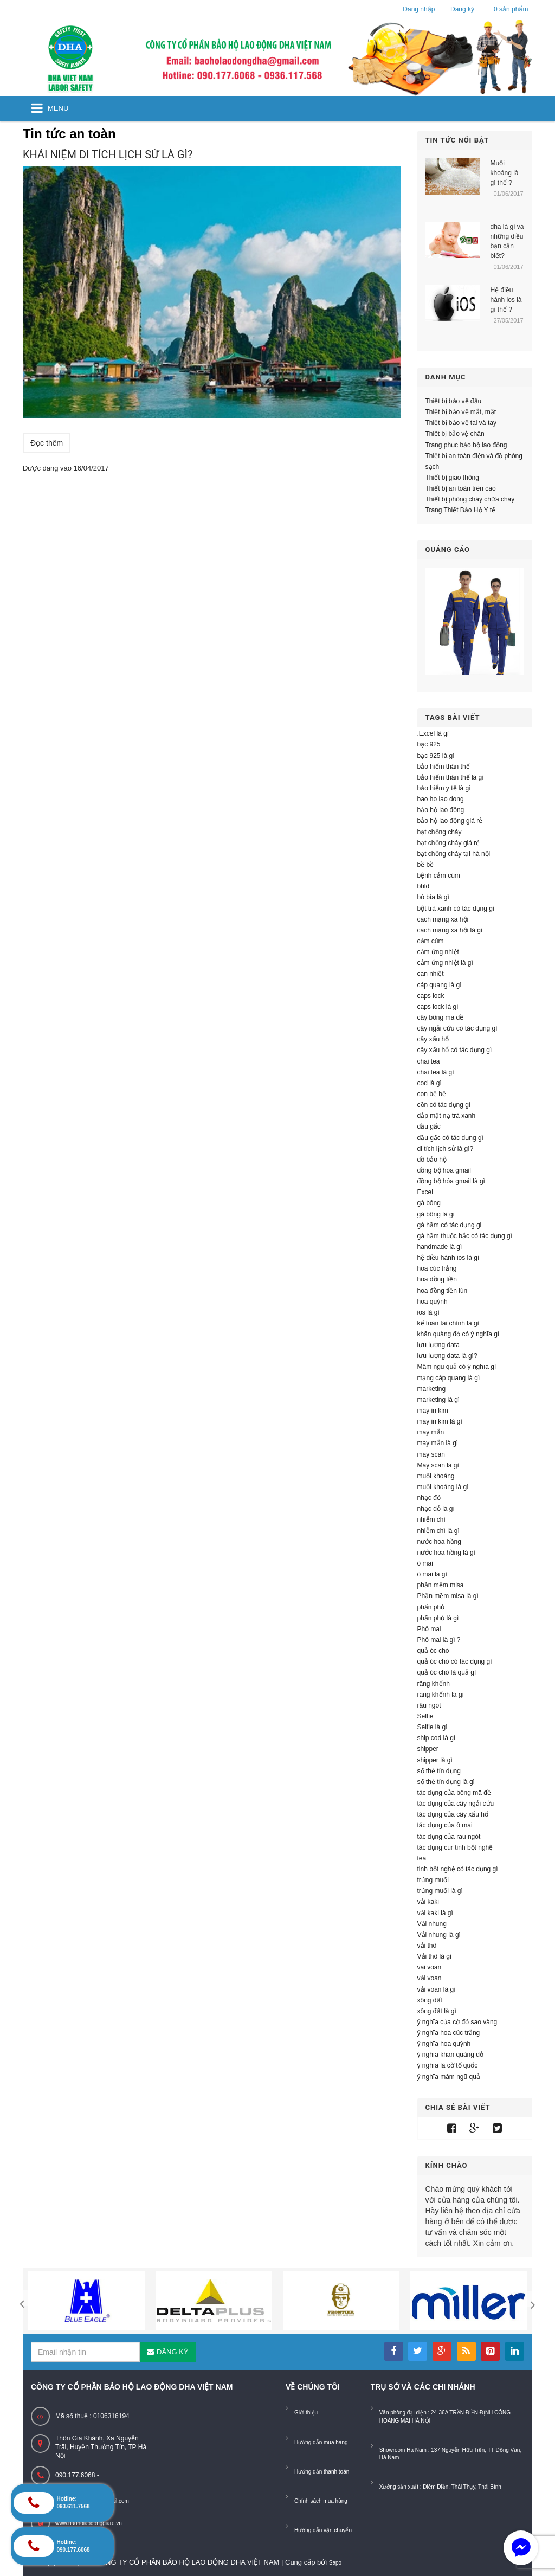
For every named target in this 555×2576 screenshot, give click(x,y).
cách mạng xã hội (443, 919)
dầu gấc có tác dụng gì (450, 1138)
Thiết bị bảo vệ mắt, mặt (460, 412)
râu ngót (429, 1705)
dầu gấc (429, 1126)
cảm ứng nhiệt (438, 952)
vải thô (427, 1945)
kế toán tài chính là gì (448, 1323)
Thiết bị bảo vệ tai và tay (460, 423)
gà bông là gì (436, 1214)
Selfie (425, 1716)
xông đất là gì (436, 2011)
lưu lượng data (438, 1345)
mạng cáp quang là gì (448, 1378)
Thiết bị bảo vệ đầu (453, 401)
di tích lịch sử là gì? (445, 1148)
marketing (431, 1389)
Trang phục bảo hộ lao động (466, 445)
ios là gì (428, 1312)
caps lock (430, 996)
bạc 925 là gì (436, 755)
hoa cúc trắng (437, 1268)
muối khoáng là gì (443, 1487)
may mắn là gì (438, 1443)
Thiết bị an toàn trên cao (460, 488)
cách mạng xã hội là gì (450, 930)
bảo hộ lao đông (440, 810)
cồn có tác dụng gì (444, 1105)
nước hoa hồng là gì (446, 1552)
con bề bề (431, 1094)
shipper (427, 1749)
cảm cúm (430, 941)
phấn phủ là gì (438, 1618)
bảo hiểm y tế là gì (444, 788)
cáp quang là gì (439, 985)
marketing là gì (438, 1399)
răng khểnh (433, 1684)
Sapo (335, 2563)
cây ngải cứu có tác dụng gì (457, 1028)
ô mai (425, 1563)
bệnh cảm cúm (438, 875)
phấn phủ (431, 1607)
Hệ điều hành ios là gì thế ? (506, 299)
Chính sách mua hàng (320, 2501)
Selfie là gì (432, 1727)
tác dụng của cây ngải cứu (455, 1803)
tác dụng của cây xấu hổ (452, 1814)
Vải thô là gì (434, 1956)
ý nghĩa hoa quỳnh (444, 2043)
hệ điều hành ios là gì (448, 1257)
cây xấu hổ (433, 1039)
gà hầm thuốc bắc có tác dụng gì (464, 1236)
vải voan (429, 1978)
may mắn (430, 1432)
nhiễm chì (431, 1519)
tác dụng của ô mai (445, 1825)
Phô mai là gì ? (439, 1640)
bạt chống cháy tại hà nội (454, 854)
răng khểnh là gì (440, 1694)
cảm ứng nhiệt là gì (445, 963)
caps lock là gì (438, 1006)
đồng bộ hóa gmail (444, 1170)
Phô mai (429, 1629)
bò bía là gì (433, 897)
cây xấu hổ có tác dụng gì (454, 1050)
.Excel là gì (433, 733)
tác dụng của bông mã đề (454, 1792)
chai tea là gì (435, 1072)
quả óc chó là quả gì (446, 1672)
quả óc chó (433, 1650)
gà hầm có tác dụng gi (449, 1225)
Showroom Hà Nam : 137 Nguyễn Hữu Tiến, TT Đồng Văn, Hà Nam (450, 2454)
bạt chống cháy (439, 832)
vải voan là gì (436, 1989)
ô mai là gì (432, 1574)
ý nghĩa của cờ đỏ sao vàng (457, 2022)
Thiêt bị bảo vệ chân (455, 433)
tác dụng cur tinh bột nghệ (455, 1847)
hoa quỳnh (432, 1301)
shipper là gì (435, 1760)
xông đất (429, 2000)
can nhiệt (430, 973)
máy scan (431, 1454)
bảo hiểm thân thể (443, 766)
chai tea (428, 1061)
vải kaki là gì (435, 1913)
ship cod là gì (436, 1738)
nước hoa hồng (439, 1541)
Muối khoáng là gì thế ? (505, 172)
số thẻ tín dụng (439, 1771)
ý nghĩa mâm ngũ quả (448, 2077)
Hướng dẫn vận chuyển (323, 2530)
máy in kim (432, 1410)
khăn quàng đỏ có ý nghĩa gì (458, 1334)
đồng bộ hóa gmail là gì (451, 1181)
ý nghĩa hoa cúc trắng (448, 2033)
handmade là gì (439, 1247)
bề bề (425, 864)
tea (422, 1858)
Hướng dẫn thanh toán (321, 2472)
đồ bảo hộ (432, 1159)
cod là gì (429, 1083)
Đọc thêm (46, 443)
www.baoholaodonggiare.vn (88, 2523)
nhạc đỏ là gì (436, 1508)
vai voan (429, 1967)
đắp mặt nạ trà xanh (446, 1115)
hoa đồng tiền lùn (442, 1291)
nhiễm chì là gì (438, 1531)
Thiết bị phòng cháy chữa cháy (470, 499)
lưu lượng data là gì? (447, 1356)
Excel (425, 1192)
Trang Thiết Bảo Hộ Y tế (460, 510)
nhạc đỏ (429, 1498)
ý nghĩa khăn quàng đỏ (450, 2054)
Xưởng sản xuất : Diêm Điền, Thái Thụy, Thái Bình (440, 2487)
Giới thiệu (306, 2413)
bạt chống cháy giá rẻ (448, 843)
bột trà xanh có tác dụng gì (456, 908)
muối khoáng (436, 1476)
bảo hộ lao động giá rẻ (450, 821)
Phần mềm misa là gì (448, 1596)
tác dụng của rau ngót (449, 1836)
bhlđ (423, 886)
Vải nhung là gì (439, 1935)
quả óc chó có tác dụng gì (454, 1661)
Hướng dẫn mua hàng (321, 2442)
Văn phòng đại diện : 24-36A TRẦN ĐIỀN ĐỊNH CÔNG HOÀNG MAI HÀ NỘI (445, 2416)
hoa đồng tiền (437, 1279)
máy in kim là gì (439, 1421)
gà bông (429, 1203)
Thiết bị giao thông (452, 477)
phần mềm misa (440, 1585)
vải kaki (428, 1901)
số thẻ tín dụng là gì (446, 1782)
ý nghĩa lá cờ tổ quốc (447, 2065)
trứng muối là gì (440, 1891)
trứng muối (433, 1880)
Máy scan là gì (438, 1465)
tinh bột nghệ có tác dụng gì (457, 1869)
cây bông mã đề (440, 1017)
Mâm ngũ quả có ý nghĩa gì (456, 1366)
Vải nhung (432, 1924)
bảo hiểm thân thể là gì (450, 777)
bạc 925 (429, 744)
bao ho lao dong (440, 799)
